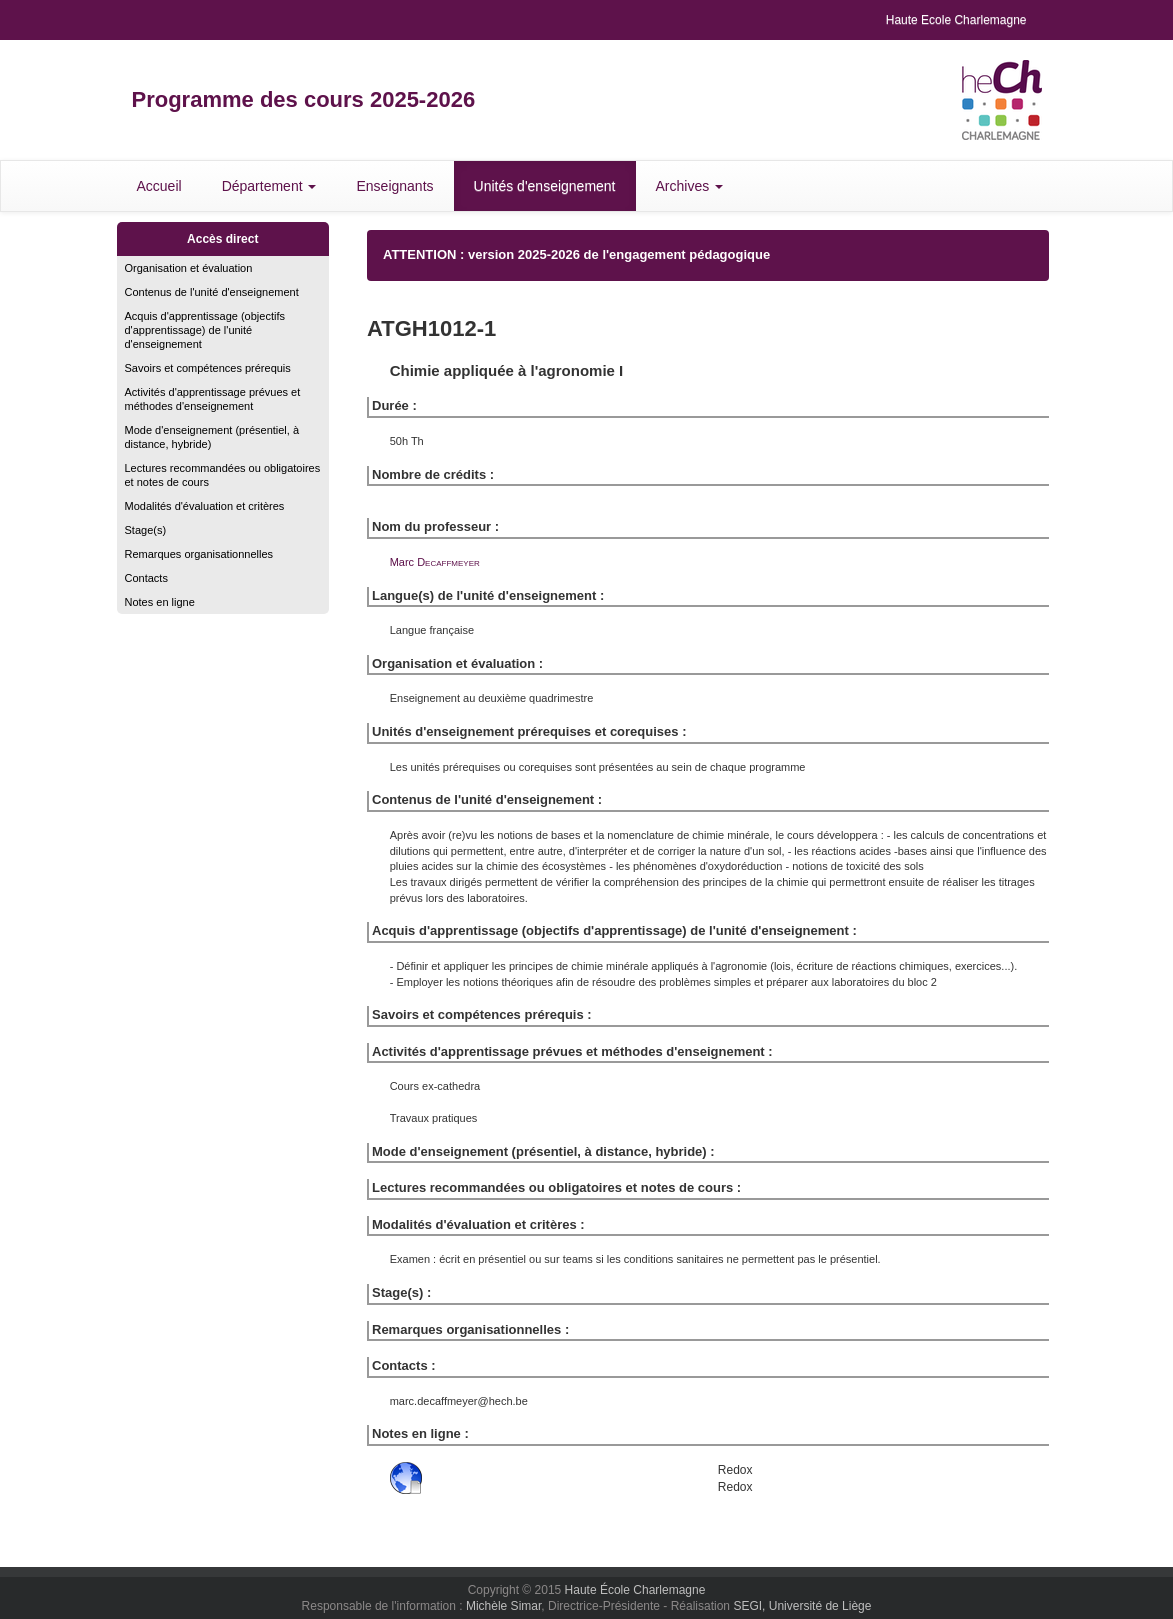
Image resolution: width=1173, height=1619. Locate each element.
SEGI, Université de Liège (802, 1606)
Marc (435, 562)
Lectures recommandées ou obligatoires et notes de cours (223, 475)
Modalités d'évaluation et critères (205, 506)
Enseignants (394, 186)
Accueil (159, 186)
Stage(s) (146, 530)
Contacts (146, 578)
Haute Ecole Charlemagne (956, 20)
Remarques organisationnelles (199, 554)
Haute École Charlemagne (635, 1590)
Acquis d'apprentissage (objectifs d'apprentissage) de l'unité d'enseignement (205, 330)
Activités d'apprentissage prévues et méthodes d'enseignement (213, 399)
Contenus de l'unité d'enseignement (212, 292)
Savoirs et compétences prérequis (208, 368)
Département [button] (269, 186)
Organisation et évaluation (189, 268)
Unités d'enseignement (545, 186)
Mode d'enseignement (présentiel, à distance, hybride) (212, 437)
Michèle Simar (503, 1606)
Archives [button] (690, 186)
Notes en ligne (160, 602)
